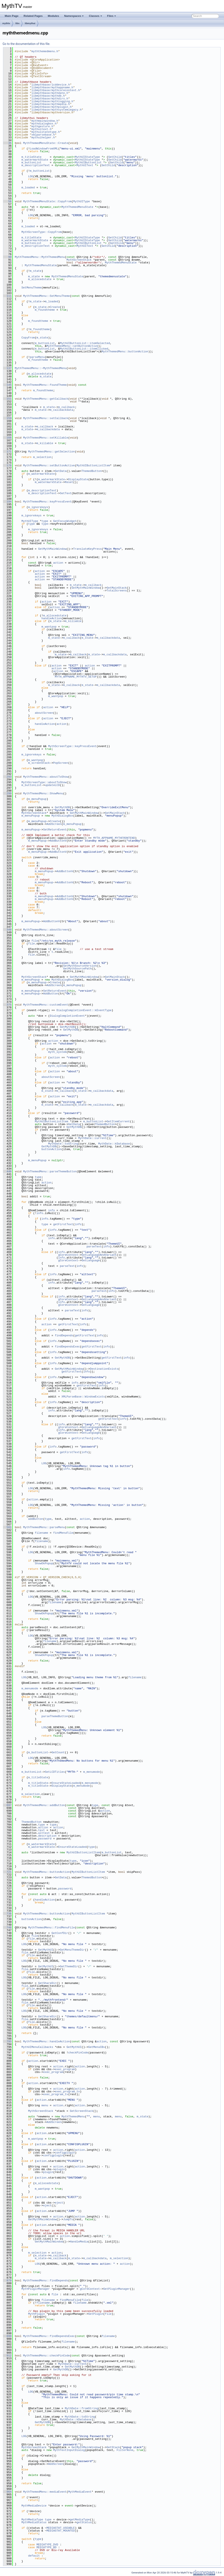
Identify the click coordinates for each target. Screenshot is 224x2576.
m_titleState (31, 157)
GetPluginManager (116, 2289)
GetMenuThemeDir (72, 1950)
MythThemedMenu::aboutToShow (45, 777)
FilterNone (125, 2450)
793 (7, 2041)
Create (55, 307)
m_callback (66, 407)
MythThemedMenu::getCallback (45, 399)
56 (7, 201)
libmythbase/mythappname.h (52, 87)
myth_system (57, 1052)
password (44, 1838)
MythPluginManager (35, 2289)
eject (59, 2203)
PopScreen (60, 763)
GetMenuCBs (96, 2047)
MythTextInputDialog (69, 2450)
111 (7, 296)
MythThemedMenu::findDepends (45, 2280)
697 (7, 1805)
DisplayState (78, 479)
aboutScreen (44, 713)
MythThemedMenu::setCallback (45, 418)
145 (7, 385)
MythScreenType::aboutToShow (44, 782)
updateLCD (52, 785)
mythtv (6, 23)
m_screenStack (39, 763)
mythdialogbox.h (43, 124)
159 (7, 418)
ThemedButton (92, 471)
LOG (30, 176)
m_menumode (29, 1688)
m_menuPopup (37, 799)
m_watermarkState (34, 160)
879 (7, 2280)
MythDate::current (92, 1138)
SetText (66, 493)
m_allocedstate (39, 279)
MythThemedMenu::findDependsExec (49, 2336)
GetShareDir (47, 1983)
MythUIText (85, 165)
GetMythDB (62, 807)
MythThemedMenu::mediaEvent (45, 2492)
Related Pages (33, 16)
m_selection (42, 457)
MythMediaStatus (33, 2522)
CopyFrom (28, 338)
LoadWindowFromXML (44, 149)
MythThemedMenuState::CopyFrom (47, 201)
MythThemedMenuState (77, 207)
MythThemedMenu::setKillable (45, 438)
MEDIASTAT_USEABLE (60, 2528)
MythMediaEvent (80, 2492)
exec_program (65, 2069)
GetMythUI (45, 1950)
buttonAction (52, 1149)
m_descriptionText (35, 165)
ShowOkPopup (44, 1563)
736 (7, 1914)
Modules (53, 16)
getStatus (84, 2522)
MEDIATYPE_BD (46, 2547)
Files (111, 16)
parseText (93, 1246)
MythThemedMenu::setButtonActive (72, 346)
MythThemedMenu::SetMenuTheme (46, 296)
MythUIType (81, 201)
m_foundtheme (45, 310)
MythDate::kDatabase (114, 1144)
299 (7, 793)
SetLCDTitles (55, 1772)
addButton (35, 1519)
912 (7, 2355)
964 (7, 2492)
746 (7, 1927)
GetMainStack (117, 588)
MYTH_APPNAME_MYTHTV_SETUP (75, 677)
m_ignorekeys (38, 507)
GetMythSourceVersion (79, 966)
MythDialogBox (62, 816)
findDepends (64, 1335)
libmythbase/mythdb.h (48, 96)
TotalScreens (117, 590)
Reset (69, 482)
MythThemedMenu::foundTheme (45, 385)
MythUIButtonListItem (93, 465)
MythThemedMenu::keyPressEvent (47, 502)
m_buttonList (31, 162)
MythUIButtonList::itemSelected (85, 343)
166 (7, 438)
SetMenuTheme (31, 288)
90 (7, 257)
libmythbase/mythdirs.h (49, 98)
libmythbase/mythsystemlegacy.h (56, 110)
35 (7, 143)
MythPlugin (36, 2314)
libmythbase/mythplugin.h (51, 107)
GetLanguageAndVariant (99, 1255)
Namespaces (74, 16)
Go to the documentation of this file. (26, 44)
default (34, 2556)
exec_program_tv (67, 2091)
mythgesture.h (42, 126)
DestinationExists (104, 1369)
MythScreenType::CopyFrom (41, 232)
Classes (95, 16)
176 (7, 465)
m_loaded (28, 187)
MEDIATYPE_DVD (47, 2544)
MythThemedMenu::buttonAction (125, 351)
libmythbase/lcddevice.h (50, 85)
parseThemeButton (55, 1716)
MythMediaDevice (33, 2506)
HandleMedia (79, 2242)
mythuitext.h (41, 129)
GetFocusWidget (64, 521)
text (41, 1830)
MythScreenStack (79, 260)
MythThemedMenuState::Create (45, 143)
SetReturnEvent (55, 830)
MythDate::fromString (81, 2408)
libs (17, 23)
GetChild (115, 157)
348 (7, 930)
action (58, 563)
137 (7, 368)
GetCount (58, 1752)
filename (41, 1533)
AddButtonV (58, 841)
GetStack (113, 2447)
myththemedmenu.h (44, 51)
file (34, 941)
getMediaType (80, 2519)
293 (7, 777)
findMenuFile (63, 1533)
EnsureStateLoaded (66, 1783)
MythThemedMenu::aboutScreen (45, 930)
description (47, 1836)
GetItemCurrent (118, 1121)
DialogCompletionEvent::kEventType (83, 1010)
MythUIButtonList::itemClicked (84, 349)
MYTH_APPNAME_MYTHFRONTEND (114, 838)
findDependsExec (67, 1347)
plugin (60, 2169)
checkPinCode (78, 2053)
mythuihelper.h (43, 137)
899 (7, 2336)
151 (7, 399)
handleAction (52, 618)
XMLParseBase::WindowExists (83, 1397)
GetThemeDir (69, 1966)
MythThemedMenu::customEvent (45, 1005)
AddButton (50, 994)
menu (45, 2105)
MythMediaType (32, 2519)
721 (7, 1872)
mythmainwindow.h (44, 121)
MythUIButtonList (88, 162)
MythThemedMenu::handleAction (46, 2041)
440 (7, 1171)
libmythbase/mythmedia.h (50, 104)
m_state (36, 271)
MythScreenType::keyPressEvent (72, 746)
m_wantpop (49, 627)
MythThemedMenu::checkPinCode (46, 2355)
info (51, 1210)
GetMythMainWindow (52, 549)
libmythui (30, 23)
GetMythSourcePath (77, 968)
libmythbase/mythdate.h (49, 93)
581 (7, 1527)
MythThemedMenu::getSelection (51, 451)
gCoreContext (68, 1255)
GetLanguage (91, 1260)
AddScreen (53, 824)
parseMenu (37, 357)
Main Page (11, 16)
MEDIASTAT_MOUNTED (60, 2531)
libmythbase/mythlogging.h (52, 101)
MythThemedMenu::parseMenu (44, 1527)
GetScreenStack (81, 2111)
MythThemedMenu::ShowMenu (43, 793)
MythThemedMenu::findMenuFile (51, 1927)
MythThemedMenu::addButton (44, 1805)
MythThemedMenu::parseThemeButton (50, 1171)
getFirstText (63, 1224)
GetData (61, 471)
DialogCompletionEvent (67, 1016)
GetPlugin (95, 2314)
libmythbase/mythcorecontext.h (55, 90)
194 (7, 502)
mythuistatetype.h (45, 132)
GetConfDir (60, 1933)
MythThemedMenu (73, 2116)
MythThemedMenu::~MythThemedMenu (41, 368)
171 (7, 451)
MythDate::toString (63, 1144)
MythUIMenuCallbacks (37, 2047)
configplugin (65, 2153)
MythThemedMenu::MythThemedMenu (40, 257)
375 (7, 1005)
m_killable (44, 443)
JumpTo (68, 2219)
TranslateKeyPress (87, 549)
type (45, 521)
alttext (44, 1833)
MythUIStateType (87, 157)
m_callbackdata (61, 410)
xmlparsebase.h (43, 135)
